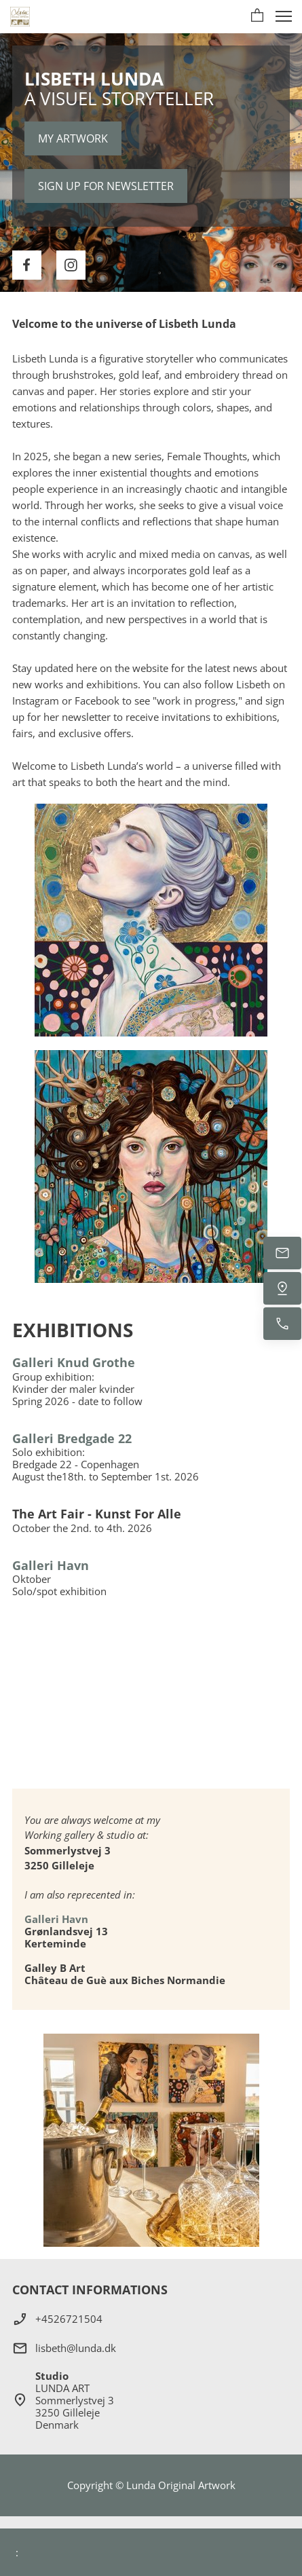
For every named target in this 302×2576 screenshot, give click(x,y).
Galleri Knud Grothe (73, 1362)
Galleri (41, 1919)
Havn (73, 1919)
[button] (257, 16)
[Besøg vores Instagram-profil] (71, 265)
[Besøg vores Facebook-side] (26, 265)
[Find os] (282, 1288)
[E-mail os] (282, 1253)
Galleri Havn (50, 1565)
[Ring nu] (282, 1323)
